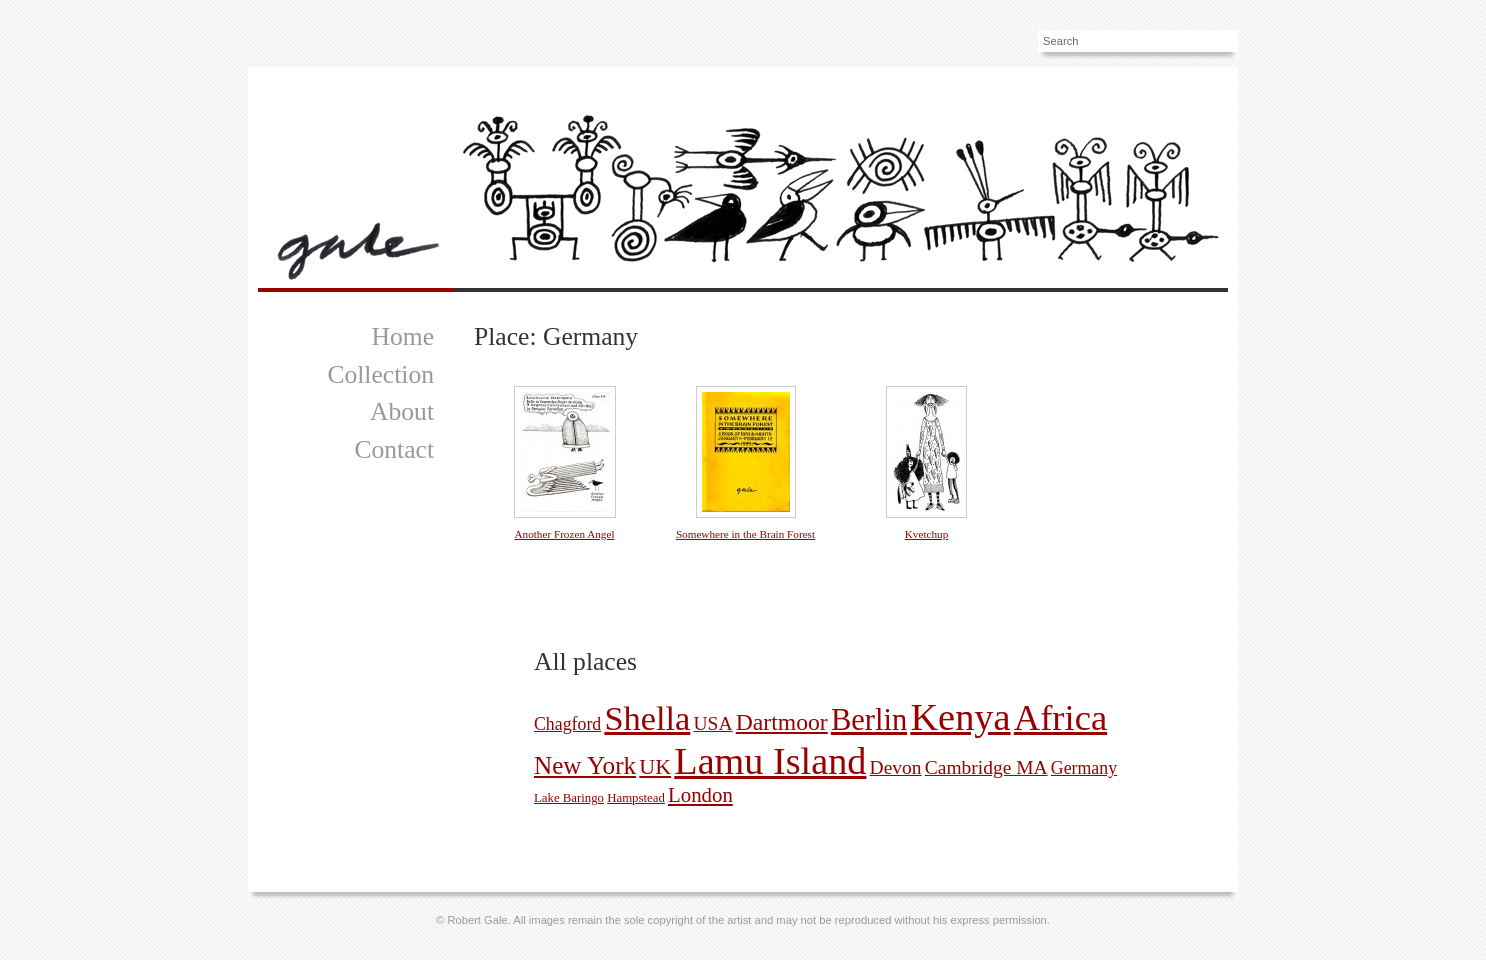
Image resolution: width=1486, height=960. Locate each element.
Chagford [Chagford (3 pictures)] (567, 724)
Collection (380, 374)
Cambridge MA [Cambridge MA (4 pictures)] (986, 767)
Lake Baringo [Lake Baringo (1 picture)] (569, 798)
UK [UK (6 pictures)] (655, 766)
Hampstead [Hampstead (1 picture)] (636, 798)
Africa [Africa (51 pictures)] (1060, 717)
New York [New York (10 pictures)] (585, 765)
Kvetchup (927, 534)
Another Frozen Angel (564, 534)
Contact (394, 449)
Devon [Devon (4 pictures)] (896, 767)
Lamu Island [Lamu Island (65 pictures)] (770, 761)
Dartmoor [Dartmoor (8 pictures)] (782, 722)
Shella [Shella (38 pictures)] (647, 718)
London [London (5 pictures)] (700, 795)
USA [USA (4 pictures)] (713, 723)
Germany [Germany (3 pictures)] (1084, 768)
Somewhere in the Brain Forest (745, 534)
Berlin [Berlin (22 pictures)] (869, 720)
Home (402, 336)
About (402, 411)
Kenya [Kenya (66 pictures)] (960, 717)
